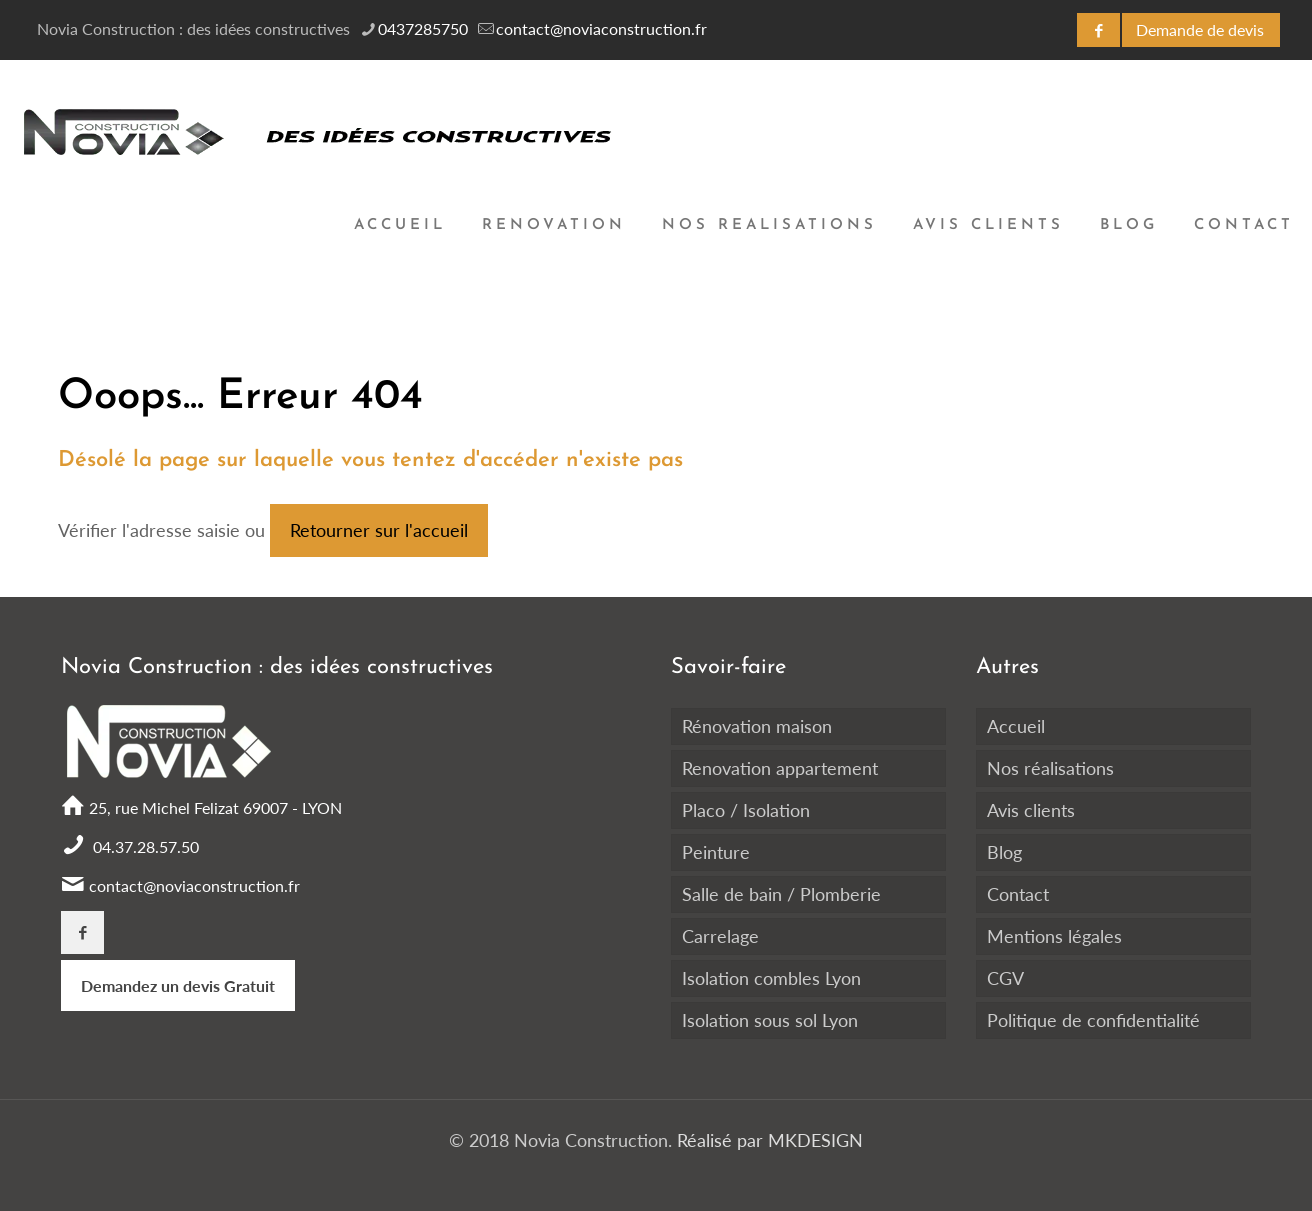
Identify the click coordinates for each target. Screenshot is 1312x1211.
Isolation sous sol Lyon (770, 1020)
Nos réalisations (1050, 768)
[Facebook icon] (1098, 30)
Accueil (1016, 726)
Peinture (716, 852)
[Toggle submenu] (554, 336)
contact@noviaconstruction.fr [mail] (601, 28)
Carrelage (720, 936)
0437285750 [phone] (423, 28)
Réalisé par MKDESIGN (767, 1140)
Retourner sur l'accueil (379, 530)
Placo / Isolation (746, 810)
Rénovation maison (757, 726)
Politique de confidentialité (1093, 1020)
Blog (1004, 852)
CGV (1005, 978)
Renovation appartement (780, 768)
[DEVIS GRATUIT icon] (1201, 30)
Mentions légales (1054, 936)
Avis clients (1031, 810)
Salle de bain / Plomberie (781, 894)
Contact (1018, 894)
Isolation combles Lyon (771, 978)
